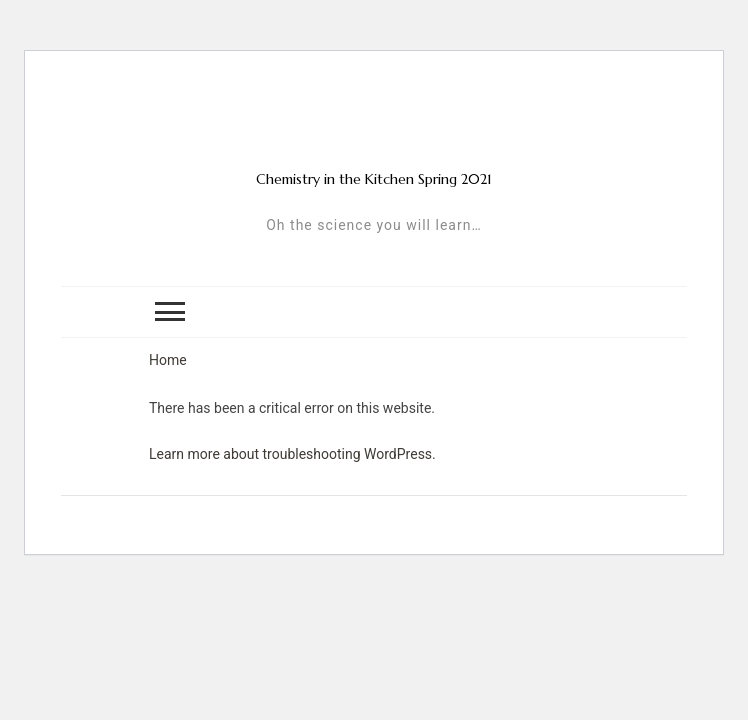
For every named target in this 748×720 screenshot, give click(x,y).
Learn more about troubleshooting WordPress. (292, 454)
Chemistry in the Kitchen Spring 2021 (374, 179)
